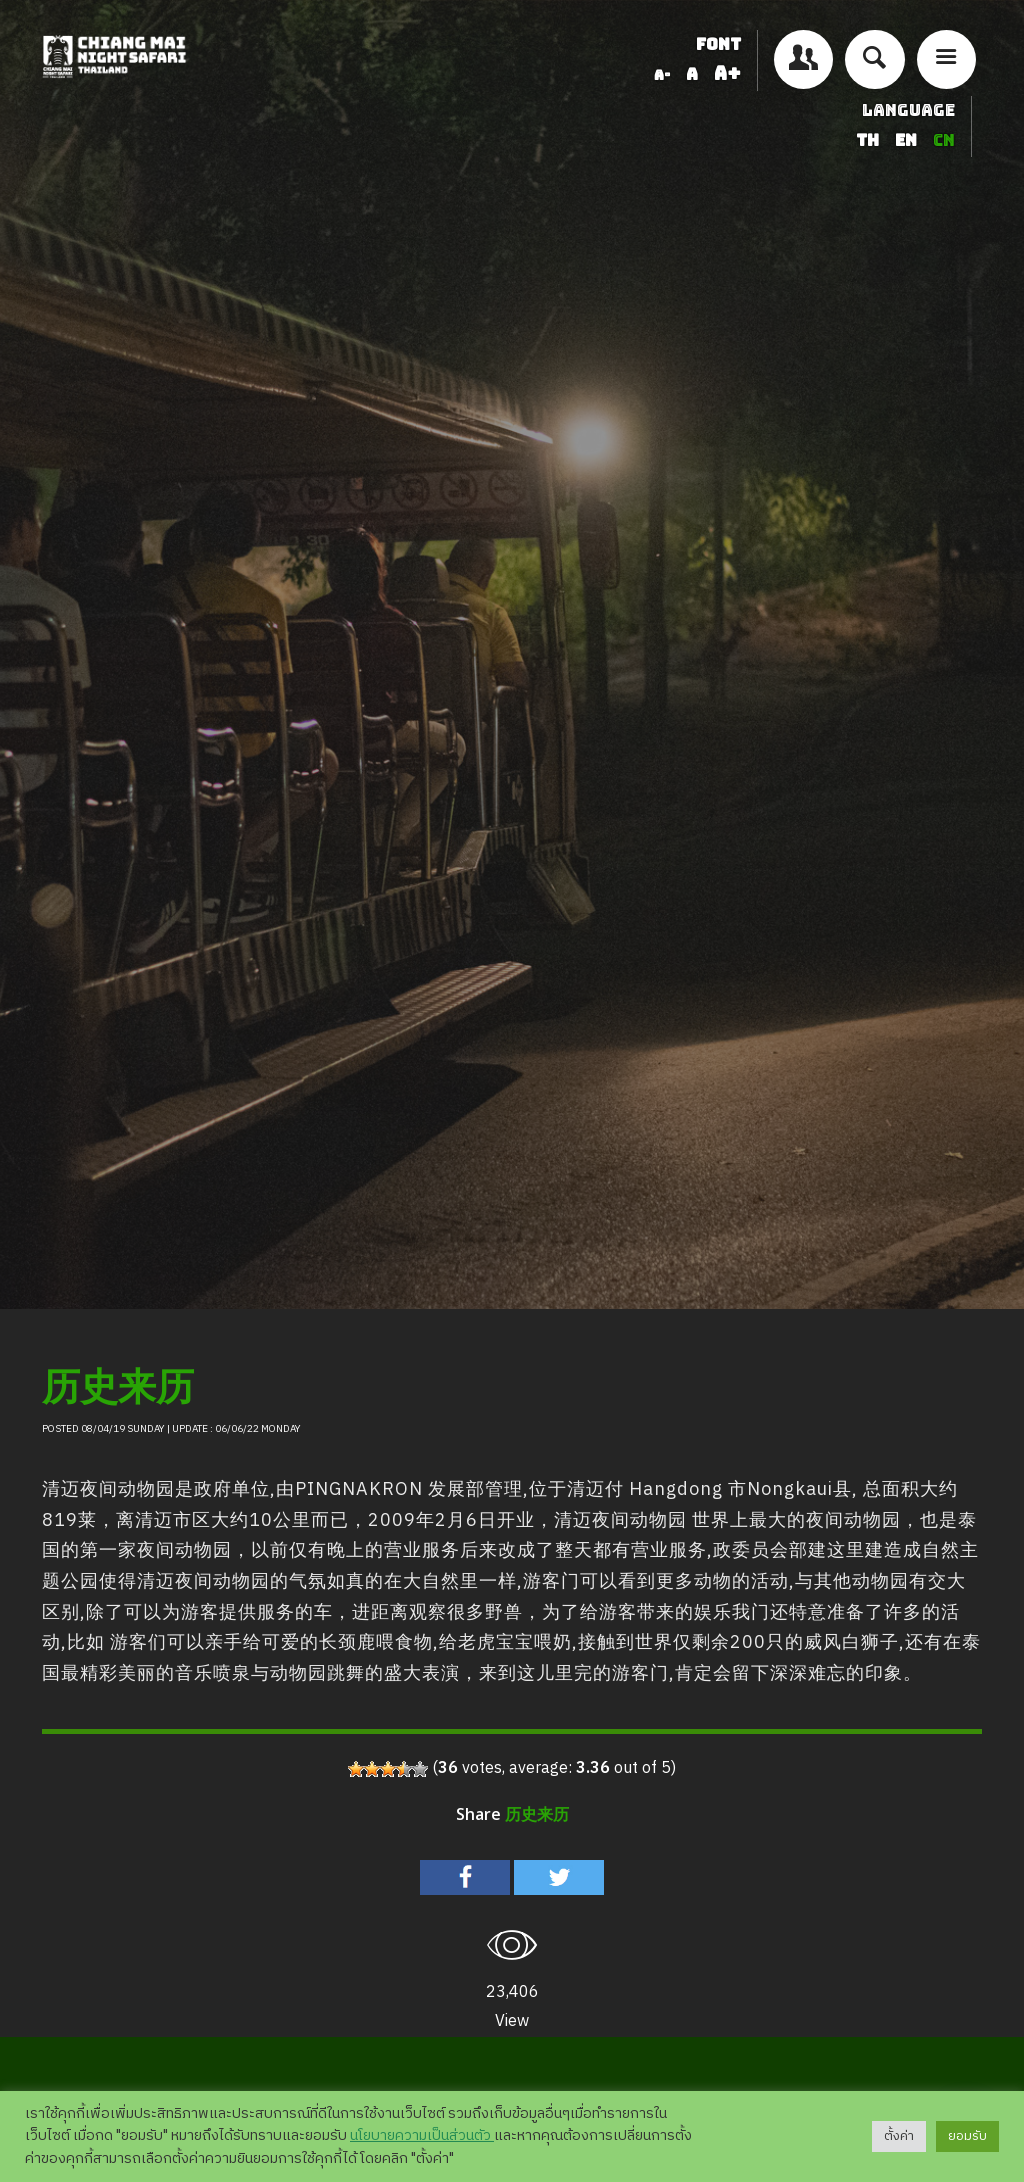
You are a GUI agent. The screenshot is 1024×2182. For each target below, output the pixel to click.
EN (908, 140)
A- (662, 75)
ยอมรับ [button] (967, 2136)
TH (869, 140)
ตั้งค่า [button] (899, 2136)
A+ (727, 73)
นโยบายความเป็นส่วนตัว (422, 2136)
